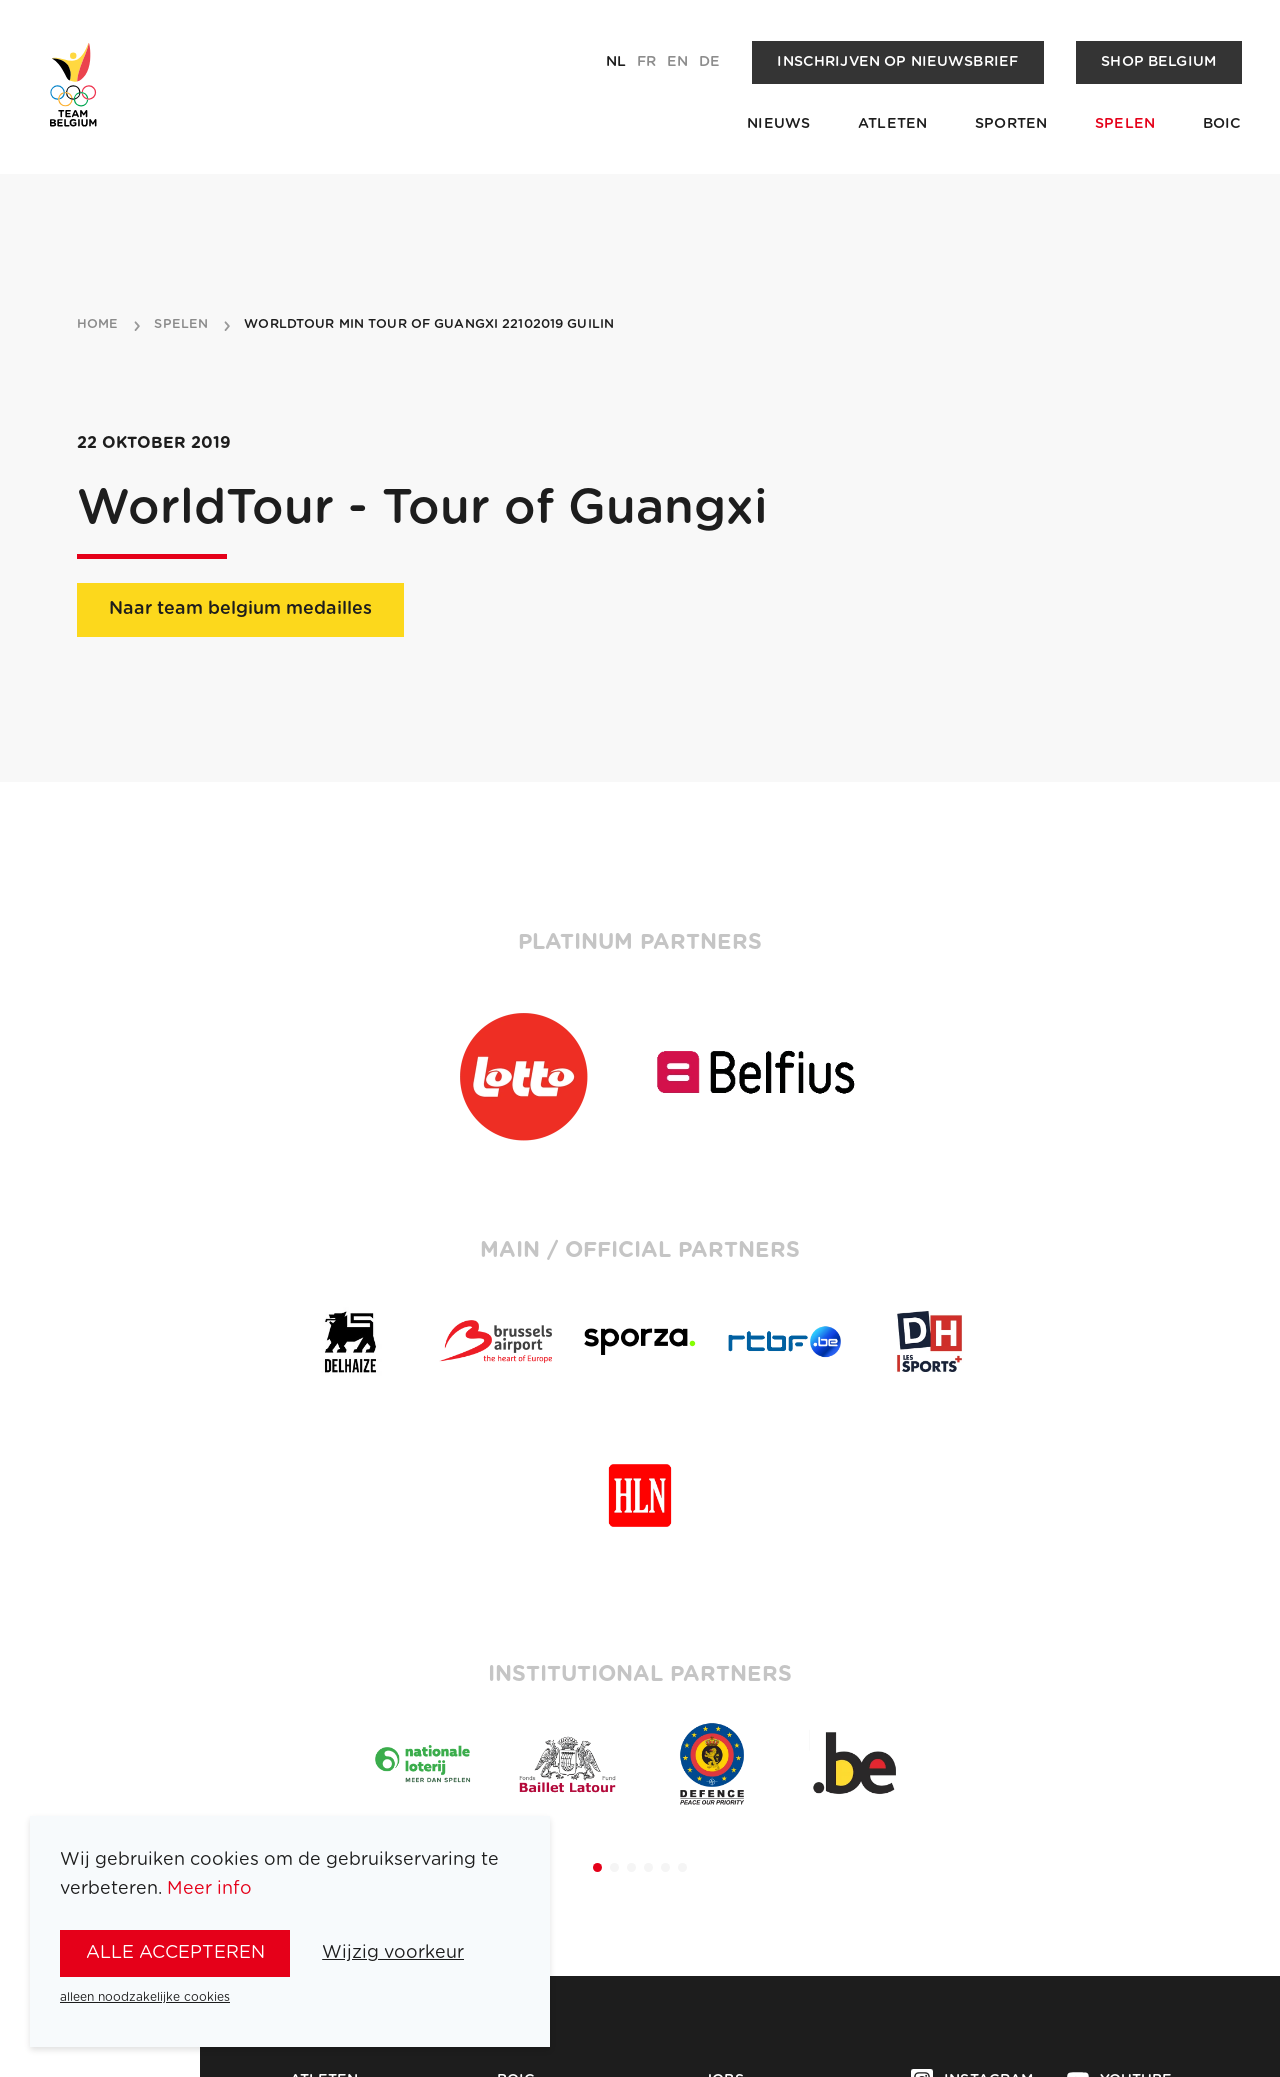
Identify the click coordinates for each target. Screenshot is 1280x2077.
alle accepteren (175, 1953)
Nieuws (778, 124)
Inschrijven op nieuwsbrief (897, 62)
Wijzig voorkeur (393, 1953)
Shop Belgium (1158, 62)
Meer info (209, 1889)
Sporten (1011, 124)
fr (646, 62)
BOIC (1222, 124)
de (709, 62)
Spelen (1125, 124)
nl (616, 62)
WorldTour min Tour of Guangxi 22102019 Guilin (429, 325)
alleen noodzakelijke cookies (145, 1997)
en (677, 62)
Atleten (892, 124)
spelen (181, 325)
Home (98, 325)
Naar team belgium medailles (240, 609)
